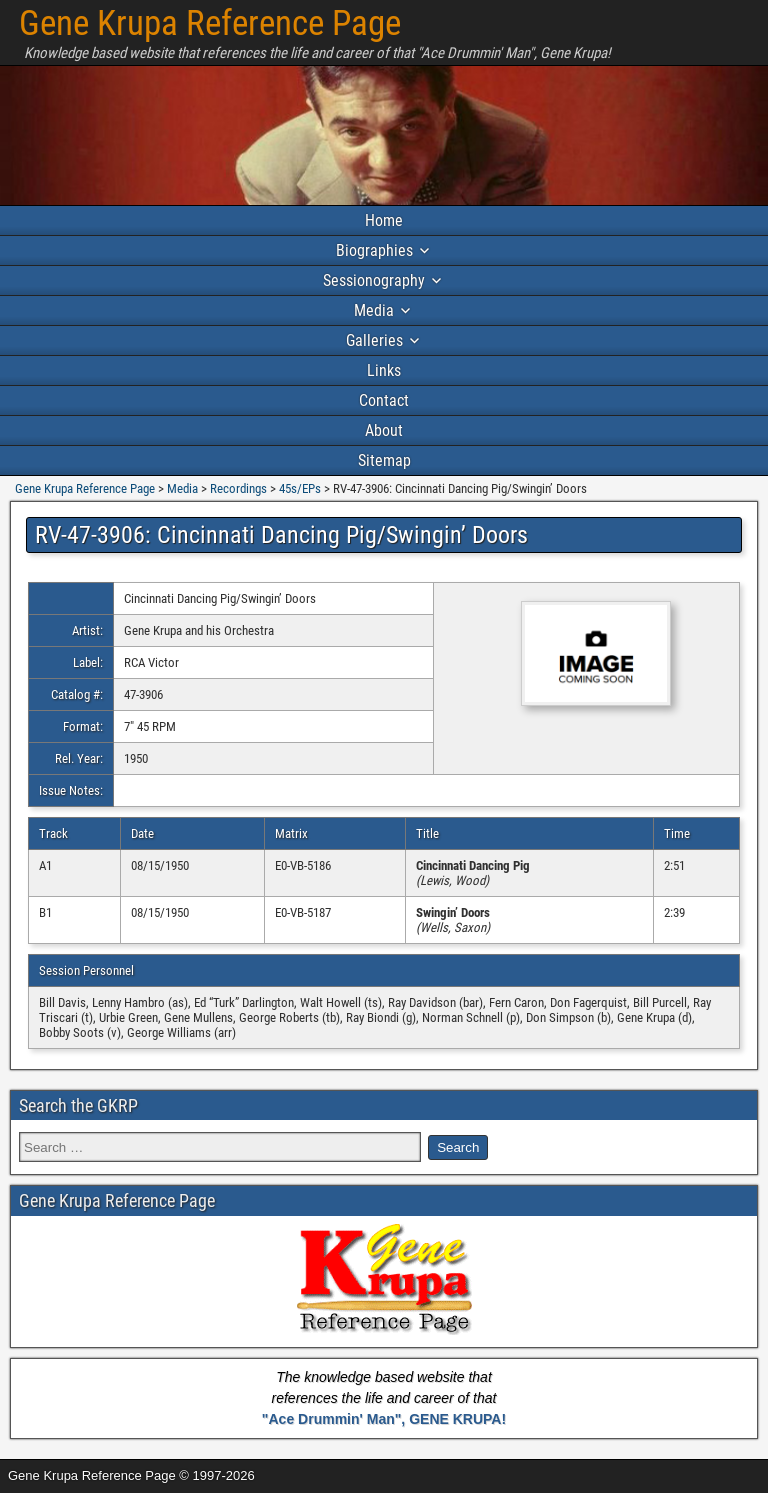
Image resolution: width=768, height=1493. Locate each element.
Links (384, 370)
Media (374, 310)
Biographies (374, 250)
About (384, 430)
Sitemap (384, 460)
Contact (384, 400)
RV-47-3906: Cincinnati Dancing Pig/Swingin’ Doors (281, 535)
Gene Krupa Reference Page (210, 23)
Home (384, 220)
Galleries (374, 340)
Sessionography (374, 280)
